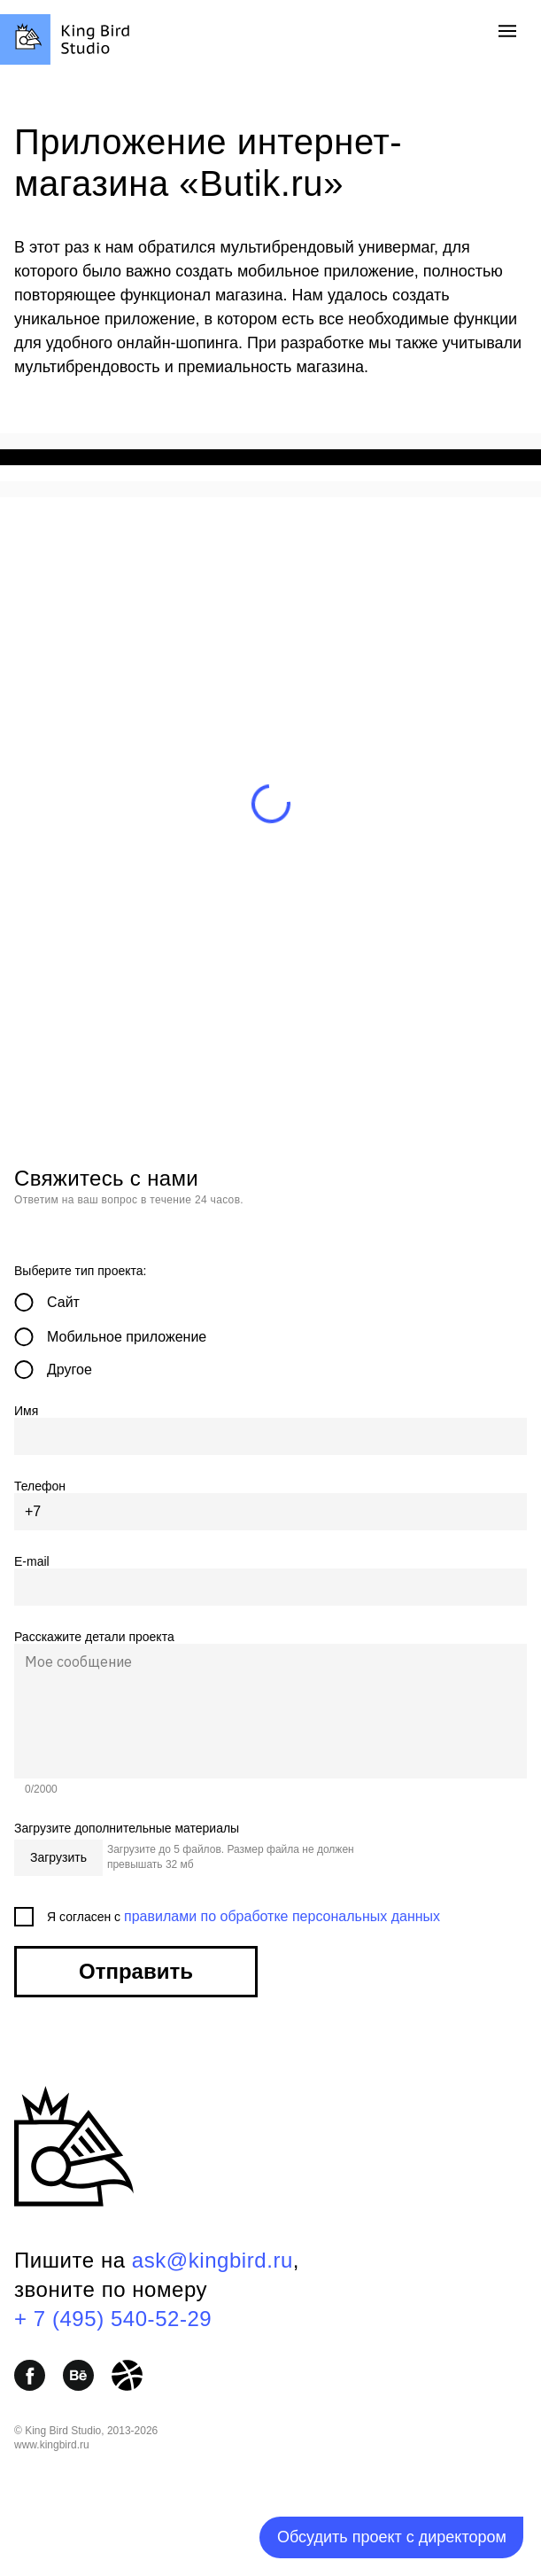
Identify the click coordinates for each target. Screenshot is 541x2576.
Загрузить (58, 1857)
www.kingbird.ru (51, 2445)
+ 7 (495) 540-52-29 (113, 2319)
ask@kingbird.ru (212, 2260)
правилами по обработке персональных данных (282, 1916)
